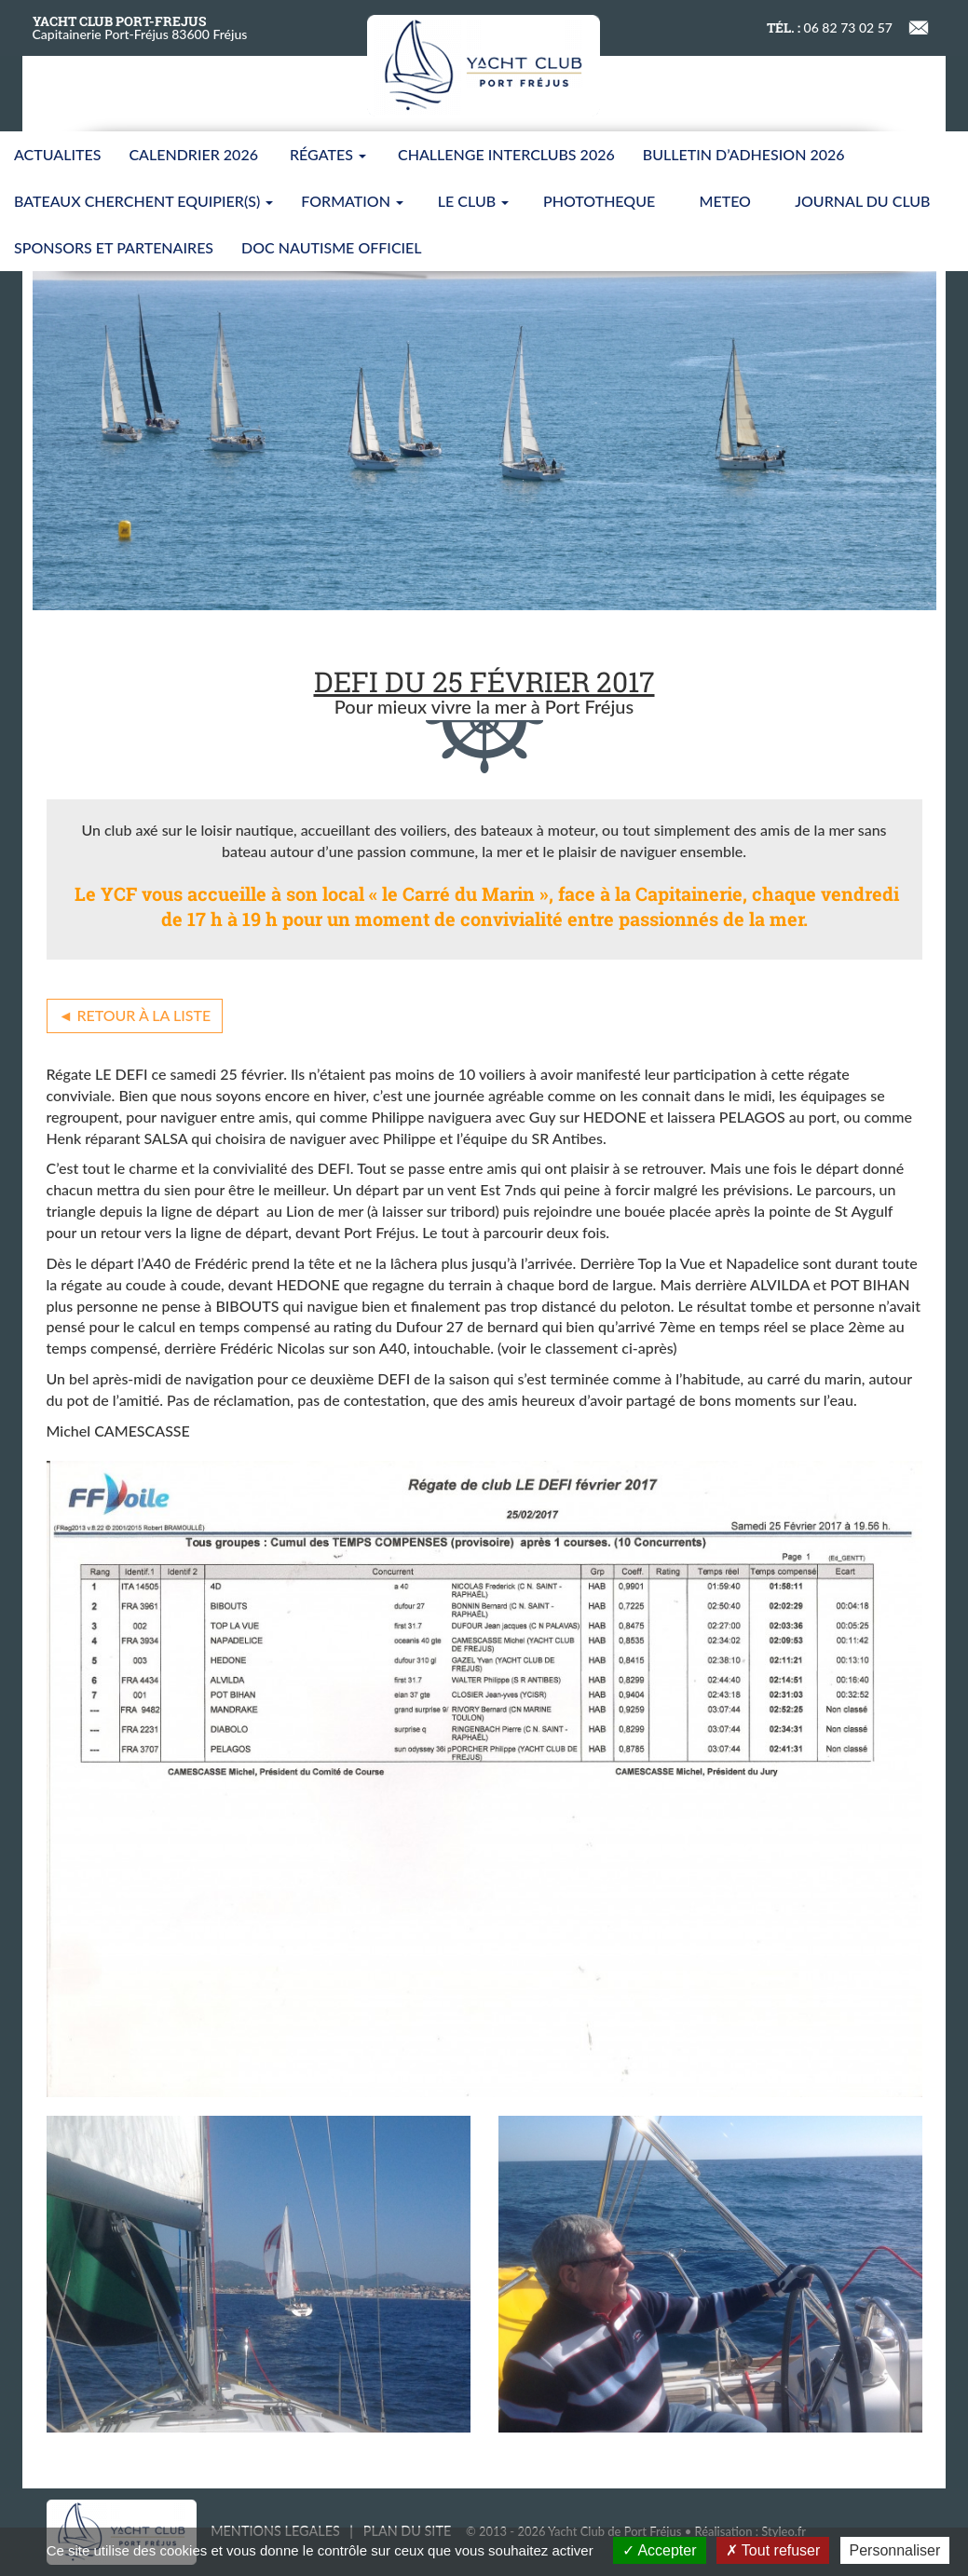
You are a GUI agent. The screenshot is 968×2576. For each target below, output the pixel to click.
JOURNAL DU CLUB (862, 201)
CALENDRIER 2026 (193, 154)
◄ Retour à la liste (135, 1015)
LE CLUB (473, 201)
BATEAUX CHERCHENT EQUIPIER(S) (143, 201)
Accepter (659, 2550)
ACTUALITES (57, 154)
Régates (328, 154)
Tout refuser (773, 2550)
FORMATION (352, 201)
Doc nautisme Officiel (331, 247)
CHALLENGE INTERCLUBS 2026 (506, 154)
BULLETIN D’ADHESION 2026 (744, 154)
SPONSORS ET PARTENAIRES (113, 247)
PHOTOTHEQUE (599, 201)
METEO (725, 201)
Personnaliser (895, 2550)
